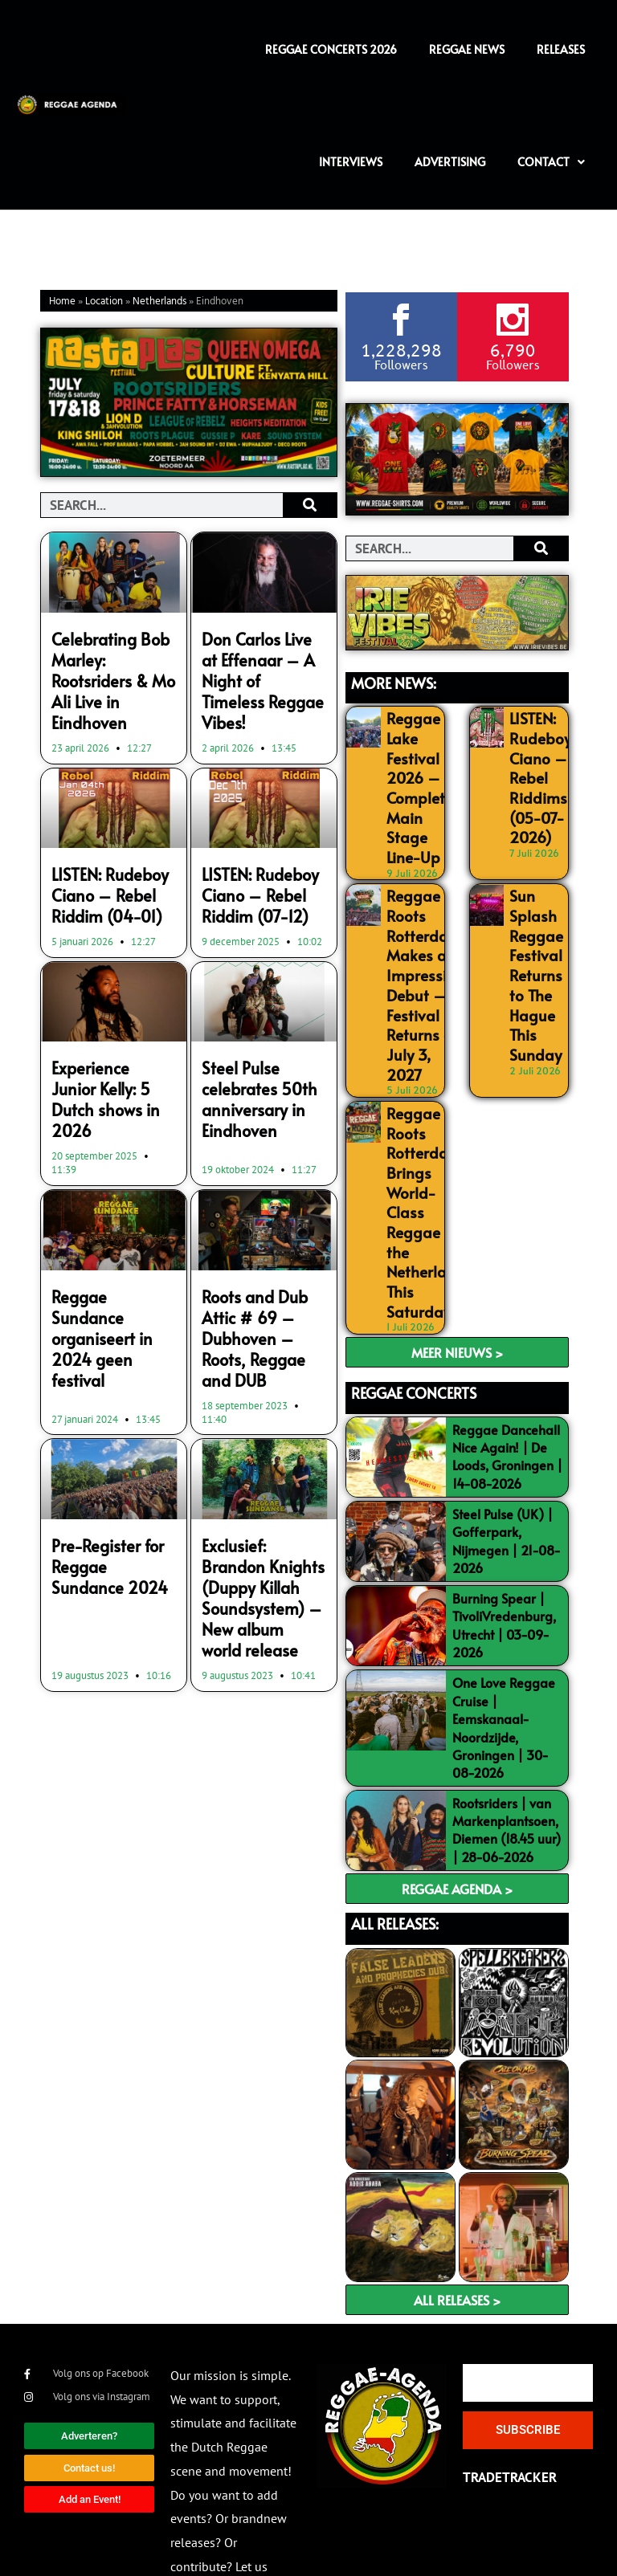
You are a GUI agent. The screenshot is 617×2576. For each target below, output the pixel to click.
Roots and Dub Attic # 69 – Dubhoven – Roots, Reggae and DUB (263, 1253)
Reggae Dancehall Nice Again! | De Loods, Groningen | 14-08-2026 (507, 1364)
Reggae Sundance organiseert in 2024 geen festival (113, 1244)
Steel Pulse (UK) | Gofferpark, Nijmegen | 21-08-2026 (506, 1449)
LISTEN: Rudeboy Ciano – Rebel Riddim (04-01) (100, 857)
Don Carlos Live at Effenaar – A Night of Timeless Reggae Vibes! (261, 664)
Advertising (450, 161)
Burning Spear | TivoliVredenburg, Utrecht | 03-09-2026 (504, 1533)
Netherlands (159, 301)
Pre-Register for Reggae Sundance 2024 (106, 1460)
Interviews (350, 161)
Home (62, 301)
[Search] (310, 505)
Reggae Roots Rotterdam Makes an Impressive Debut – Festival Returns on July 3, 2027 (418, 943)
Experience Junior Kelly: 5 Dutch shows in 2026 (105, 1041)
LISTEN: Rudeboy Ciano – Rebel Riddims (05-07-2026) (535, 766)
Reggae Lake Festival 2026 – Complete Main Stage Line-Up (414, 774)
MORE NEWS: (393, 681)
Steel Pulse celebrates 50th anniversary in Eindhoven (251, 1050)
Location (104, 301)
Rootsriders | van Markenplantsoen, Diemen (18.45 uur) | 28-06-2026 (506, 1738)
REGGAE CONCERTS (413, 1301)
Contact (551, 162)
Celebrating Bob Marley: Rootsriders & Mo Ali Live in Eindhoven (110, 664)
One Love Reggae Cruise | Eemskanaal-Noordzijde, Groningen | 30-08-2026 (503, 1635)
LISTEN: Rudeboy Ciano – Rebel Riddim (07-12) (251, 857)
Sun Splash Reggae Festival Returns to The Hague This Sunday (532, 934)
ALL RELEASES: (395, 1832)
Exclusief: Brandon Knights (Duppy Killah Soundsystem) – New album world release (258, 1486)
